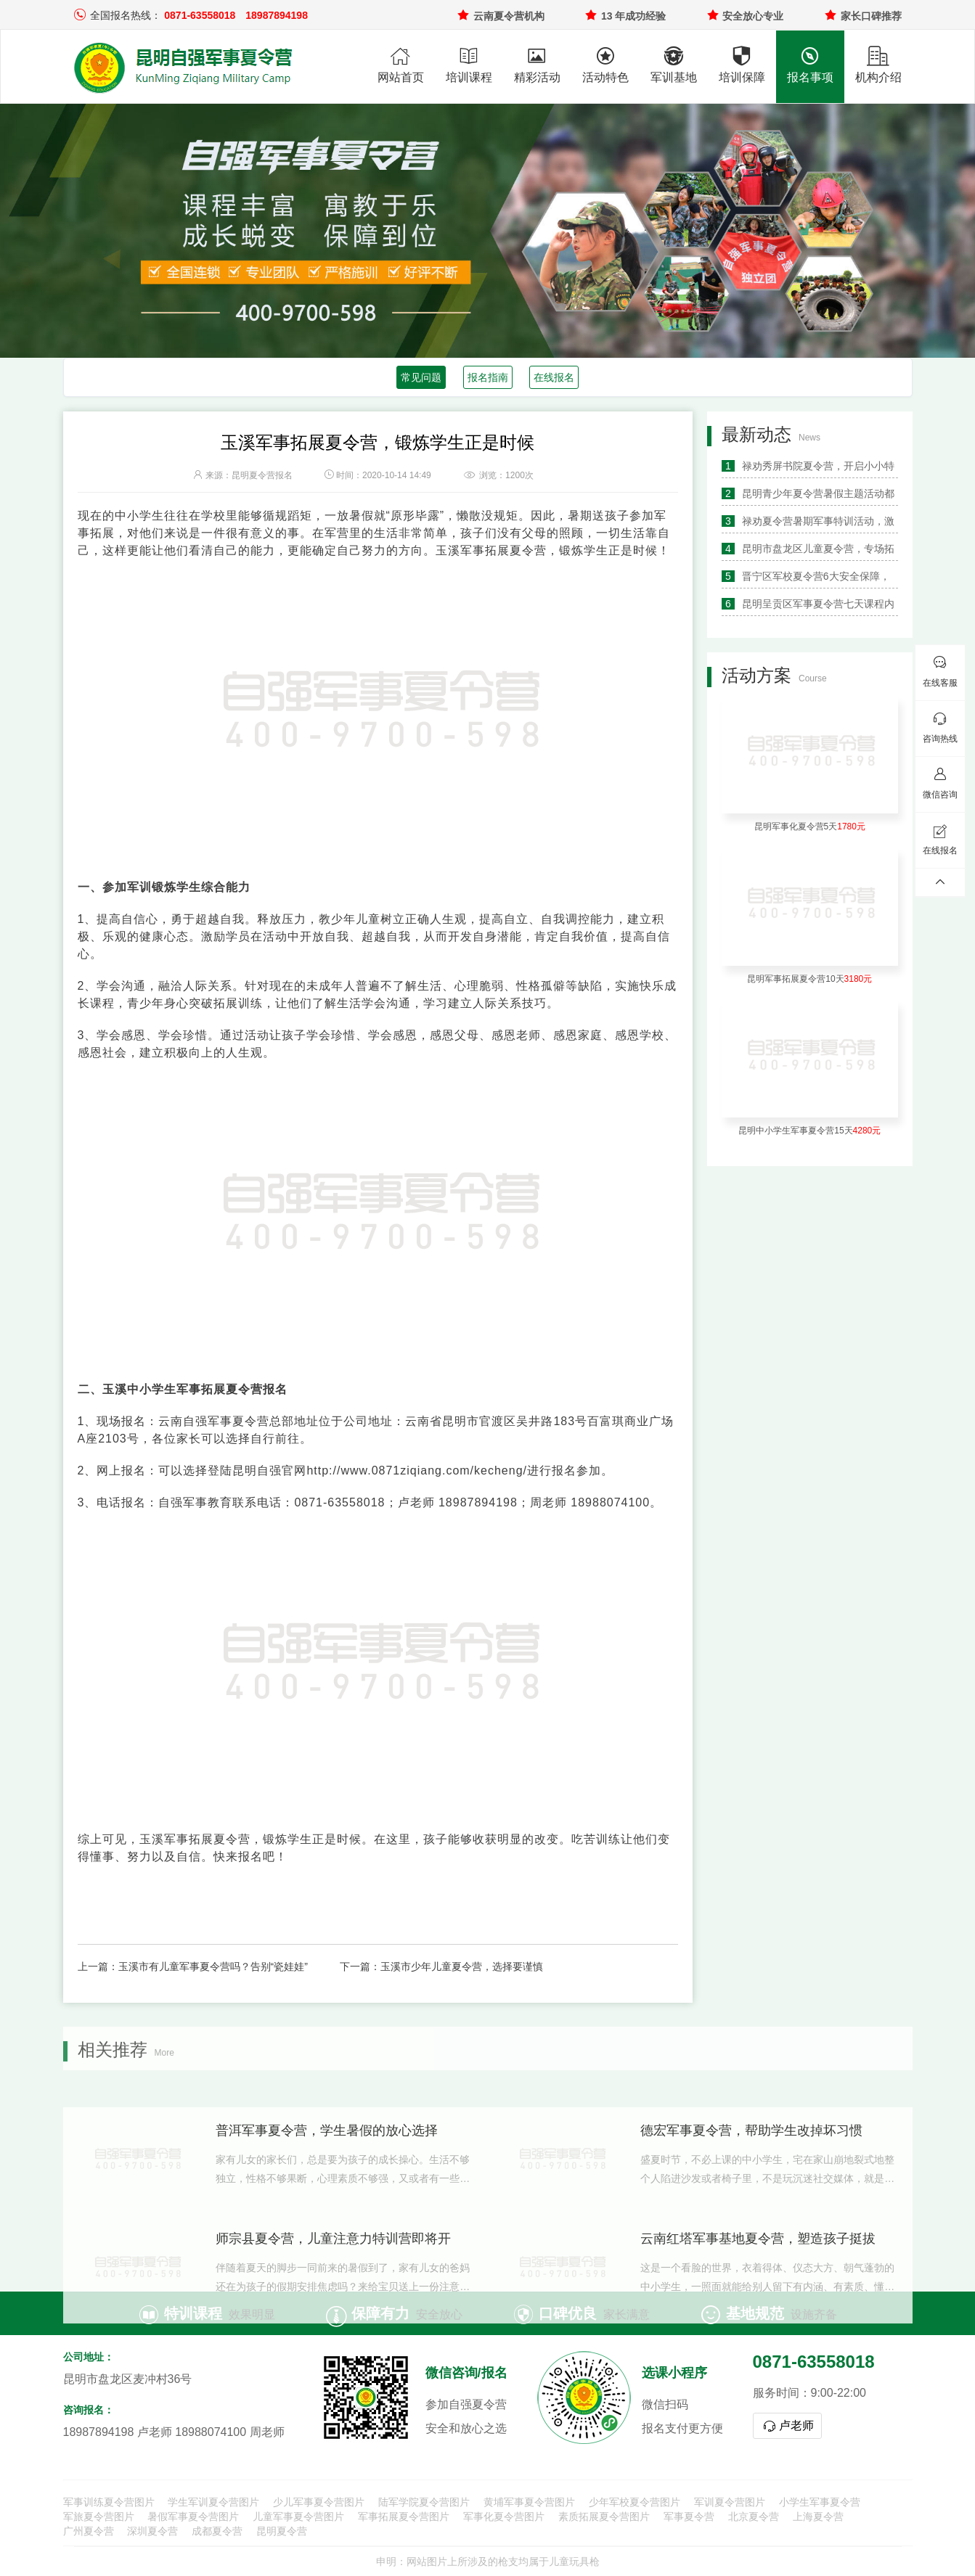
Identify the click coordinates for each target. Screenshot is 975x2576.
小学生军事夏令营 (819, 2502)
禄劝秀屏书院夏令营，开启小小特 (818, 466)
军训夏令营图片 (729, 2502)
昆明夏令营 (281, 2531)
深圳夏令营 (152, 2531)
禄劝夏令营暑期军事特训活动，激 (818, 521)
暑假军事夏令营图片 (193, 2516)
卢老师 (787, 2425)
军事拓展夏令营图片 (403, 2516)
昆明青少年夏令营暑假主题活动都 (818, 493)
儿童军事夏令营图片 (298, 2516)
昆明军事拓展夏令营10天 (809, 979)
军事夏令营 (689, 2516)
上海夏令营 (818, 2516)
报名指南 (488, 377)
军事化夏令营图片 (503, 2516)
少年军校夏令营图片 (634, 2502)
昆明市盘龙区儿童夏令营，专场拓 (818, 548)
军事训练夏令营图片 (109, 2502)
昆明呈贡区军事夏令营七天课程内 (818, 604)
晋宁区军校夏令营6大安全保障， (816, 576)
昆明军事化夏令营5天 (809, 826)
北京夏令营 (753, 2516)
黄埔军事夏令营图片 (529, 2502)
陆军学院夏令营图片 (424, 2502)
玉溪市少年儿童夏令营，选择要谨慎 (461, 1966)
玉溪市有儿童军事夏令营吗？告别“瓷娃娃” (213, 1966)
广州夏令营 (88, 2531)
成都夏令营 (217, 2531)
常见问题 (421, 377)
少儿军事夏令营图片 (318, 2502)
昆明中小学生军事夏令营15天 (809, 1130)
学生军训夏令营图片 (213, 2502)
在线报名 (554, 377)
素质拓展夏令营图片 (604, 2516)
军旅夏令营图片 (98, 2516)
